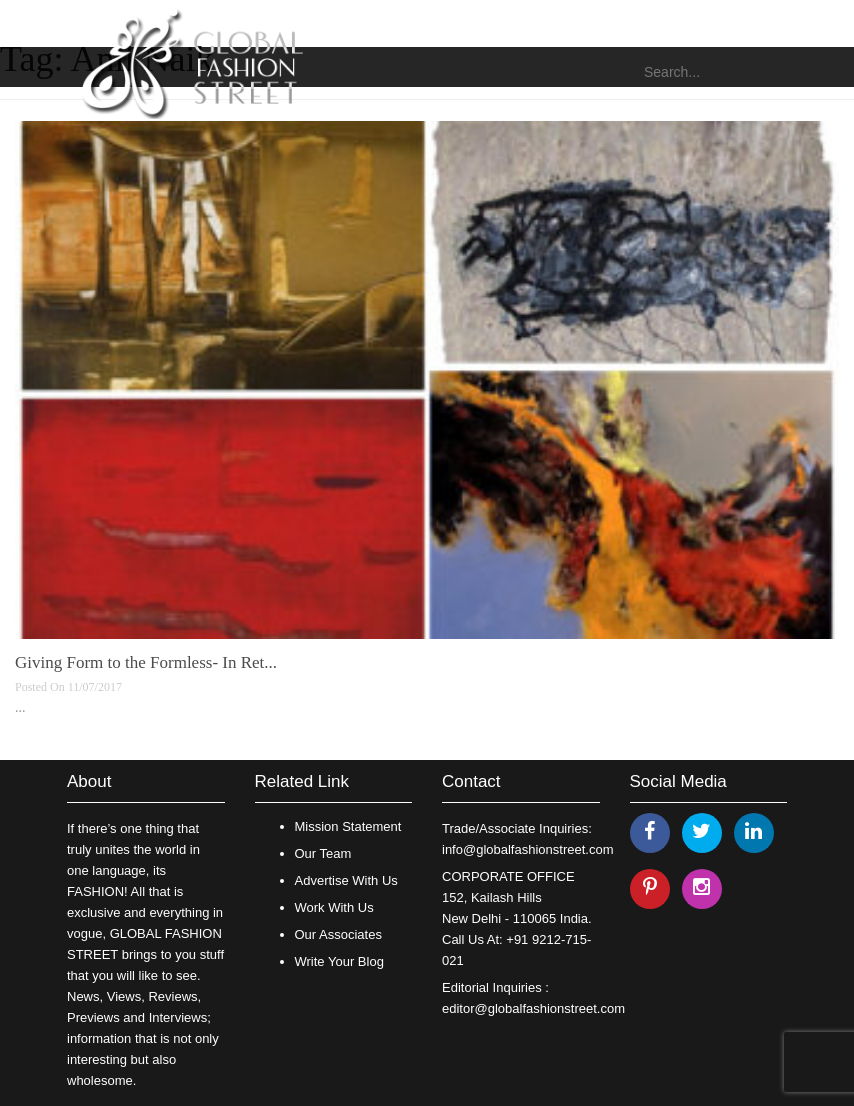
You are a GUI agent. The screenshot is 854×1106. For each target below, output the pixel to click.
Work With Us (334, 907)
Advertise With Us (346, 880)
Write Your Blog (339, 961)
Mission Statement (348, 826)
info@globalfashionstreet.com (527, 849)
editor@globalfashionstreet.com (533, 1008)
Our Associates (338, 934)
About (89, 781)
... (20, 707)
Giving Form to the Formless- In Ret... (146, 662)
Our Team (323, 853)
